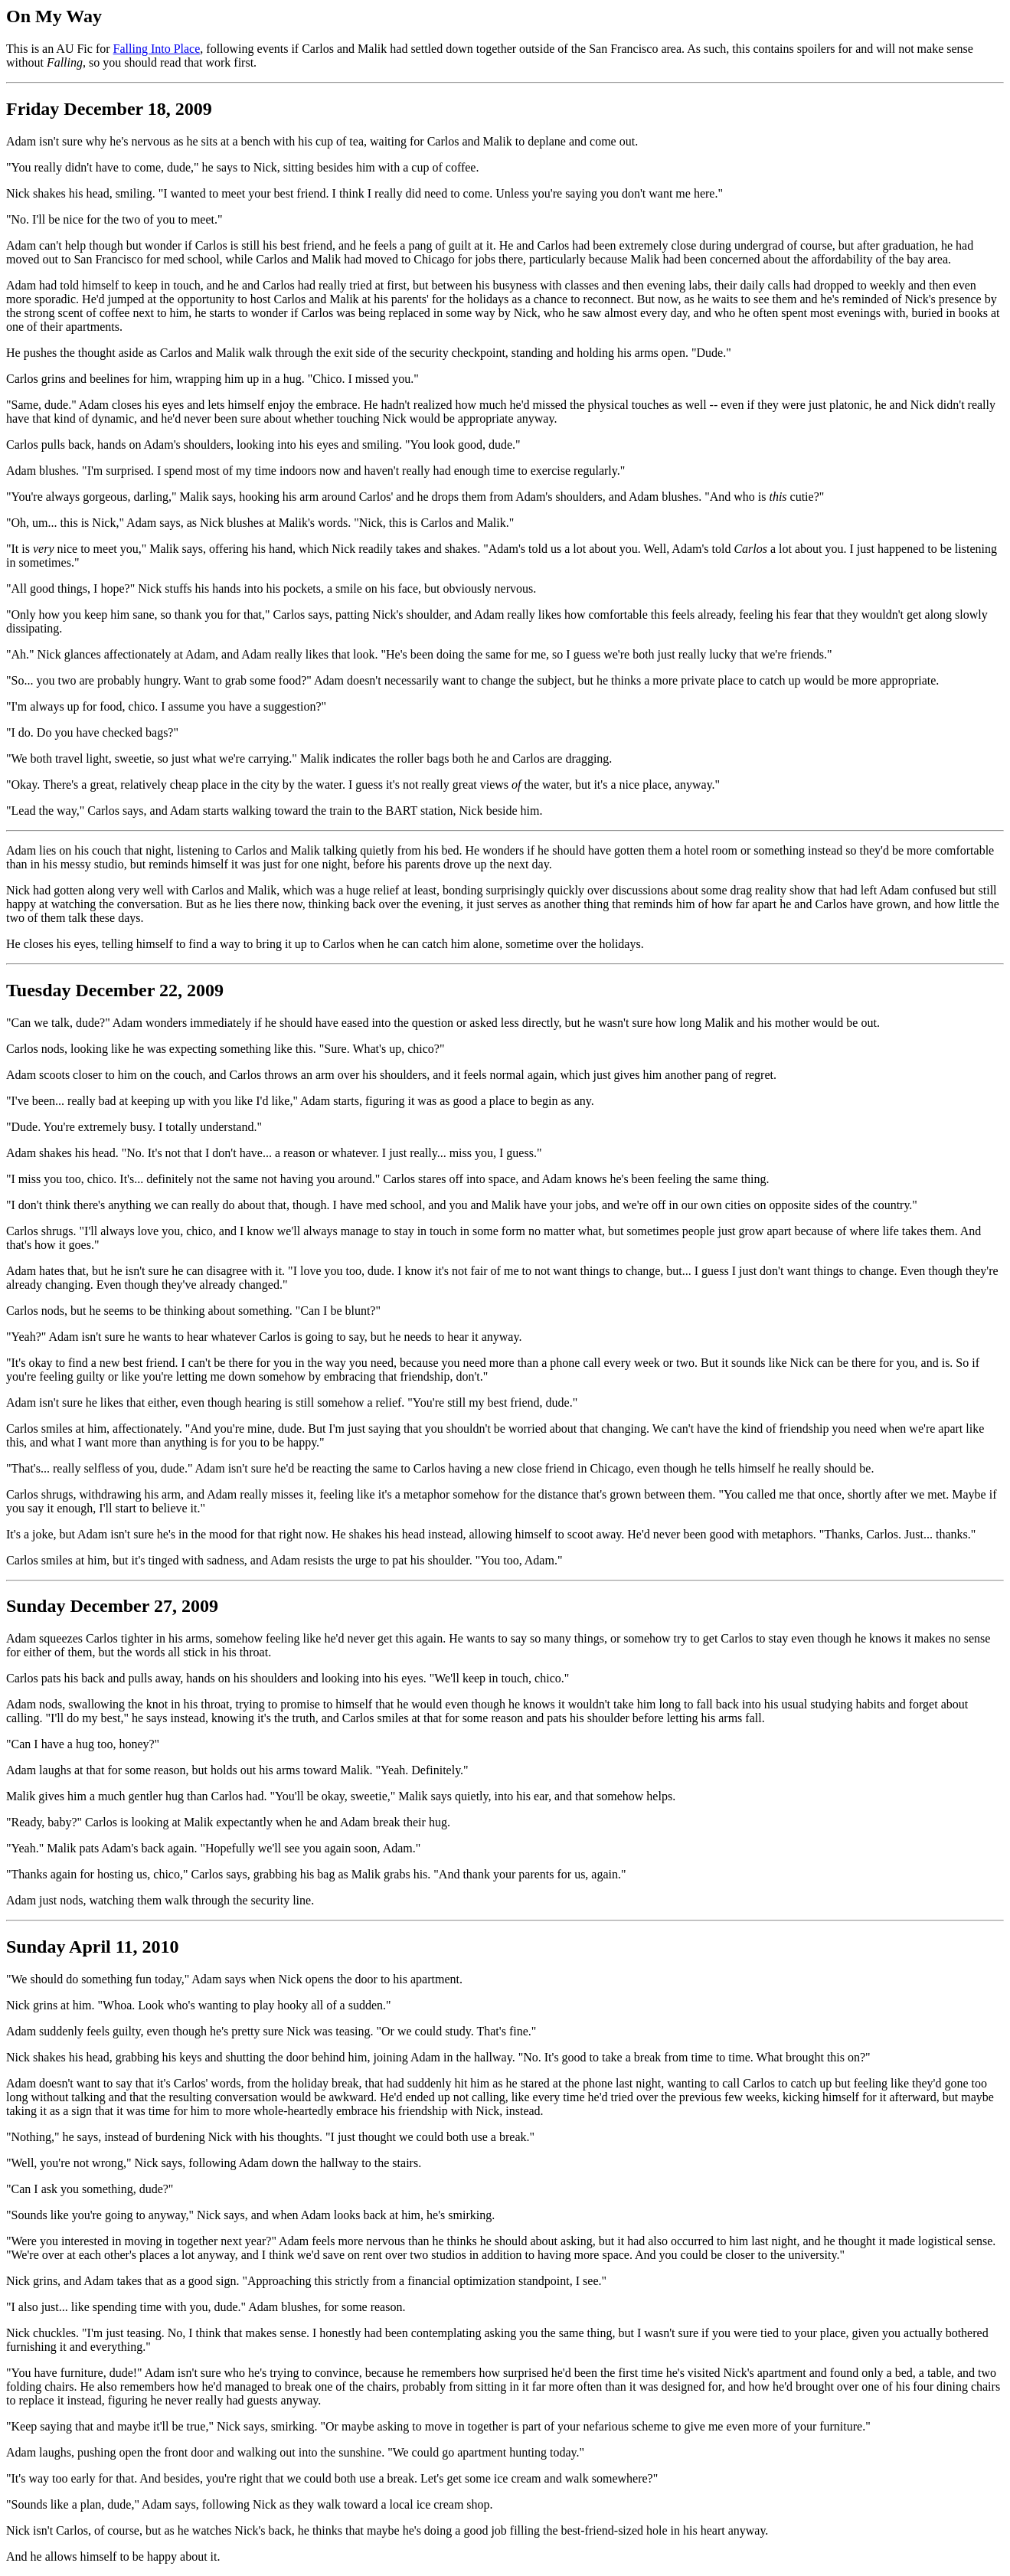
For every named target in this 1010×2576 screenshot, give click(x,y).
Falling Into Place (157, 48)
